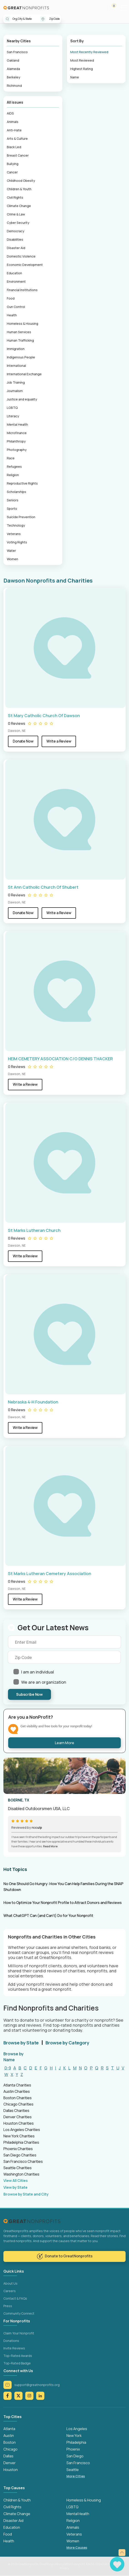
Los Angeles (76, 2428)
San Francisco (78, 2463)
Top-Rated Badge (17, 2363)
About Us (10, 2283)
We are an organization (43, 1682)
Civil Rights (12, 2507)
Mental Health (77, 2513)
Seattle (72, 2469)
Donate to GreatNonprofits (65, 2256)
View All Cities (15, 2180)
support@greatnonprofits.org (31, 2385)
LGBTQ (72, 2507)
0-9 (7, 2068)
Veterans (74, 2534)
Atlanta (9, 2428)
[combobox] (26, 19)
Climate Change (16, 2513)
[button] (113, 8)
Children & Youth (17, 2500)
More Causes (76, 2548)
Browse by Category (67, 2043)
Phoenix (73, 2449)
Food (7, 2534)
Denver (9, 2463)
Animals (72, 2527)
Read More (50, 1846)
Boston (9, 2442)
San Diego (74, 2456)
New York (74, 2435)
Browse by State (21, 2043)
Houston (10, 2469)
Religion (73, 2520)
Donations (11, 2341)
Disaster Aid (13, 2520)
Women (72, 2541)
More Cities (75, 2476)
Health (8, 2541)
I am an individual (37, 1672)
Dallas (8, 2456)
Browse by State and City (25, 2194)
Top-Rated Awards (17, 2356)
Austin (8, 2435)
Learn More (64, 1743)
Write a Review (59, 741)
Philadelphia (76, 2442)
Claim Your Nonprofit (18, 2333)
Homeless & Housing (83, 2500)
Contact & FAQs (15, 2298)
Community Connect (18, 2313)
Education (11, 2527)
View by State (15, 2187)
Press (7, 2306)
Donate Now (23, 741)
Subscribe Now (29, 1694)
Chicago (10, 2449)
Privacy (64, 2568)
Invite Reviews (14, 2348)
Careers (9, 2291)
